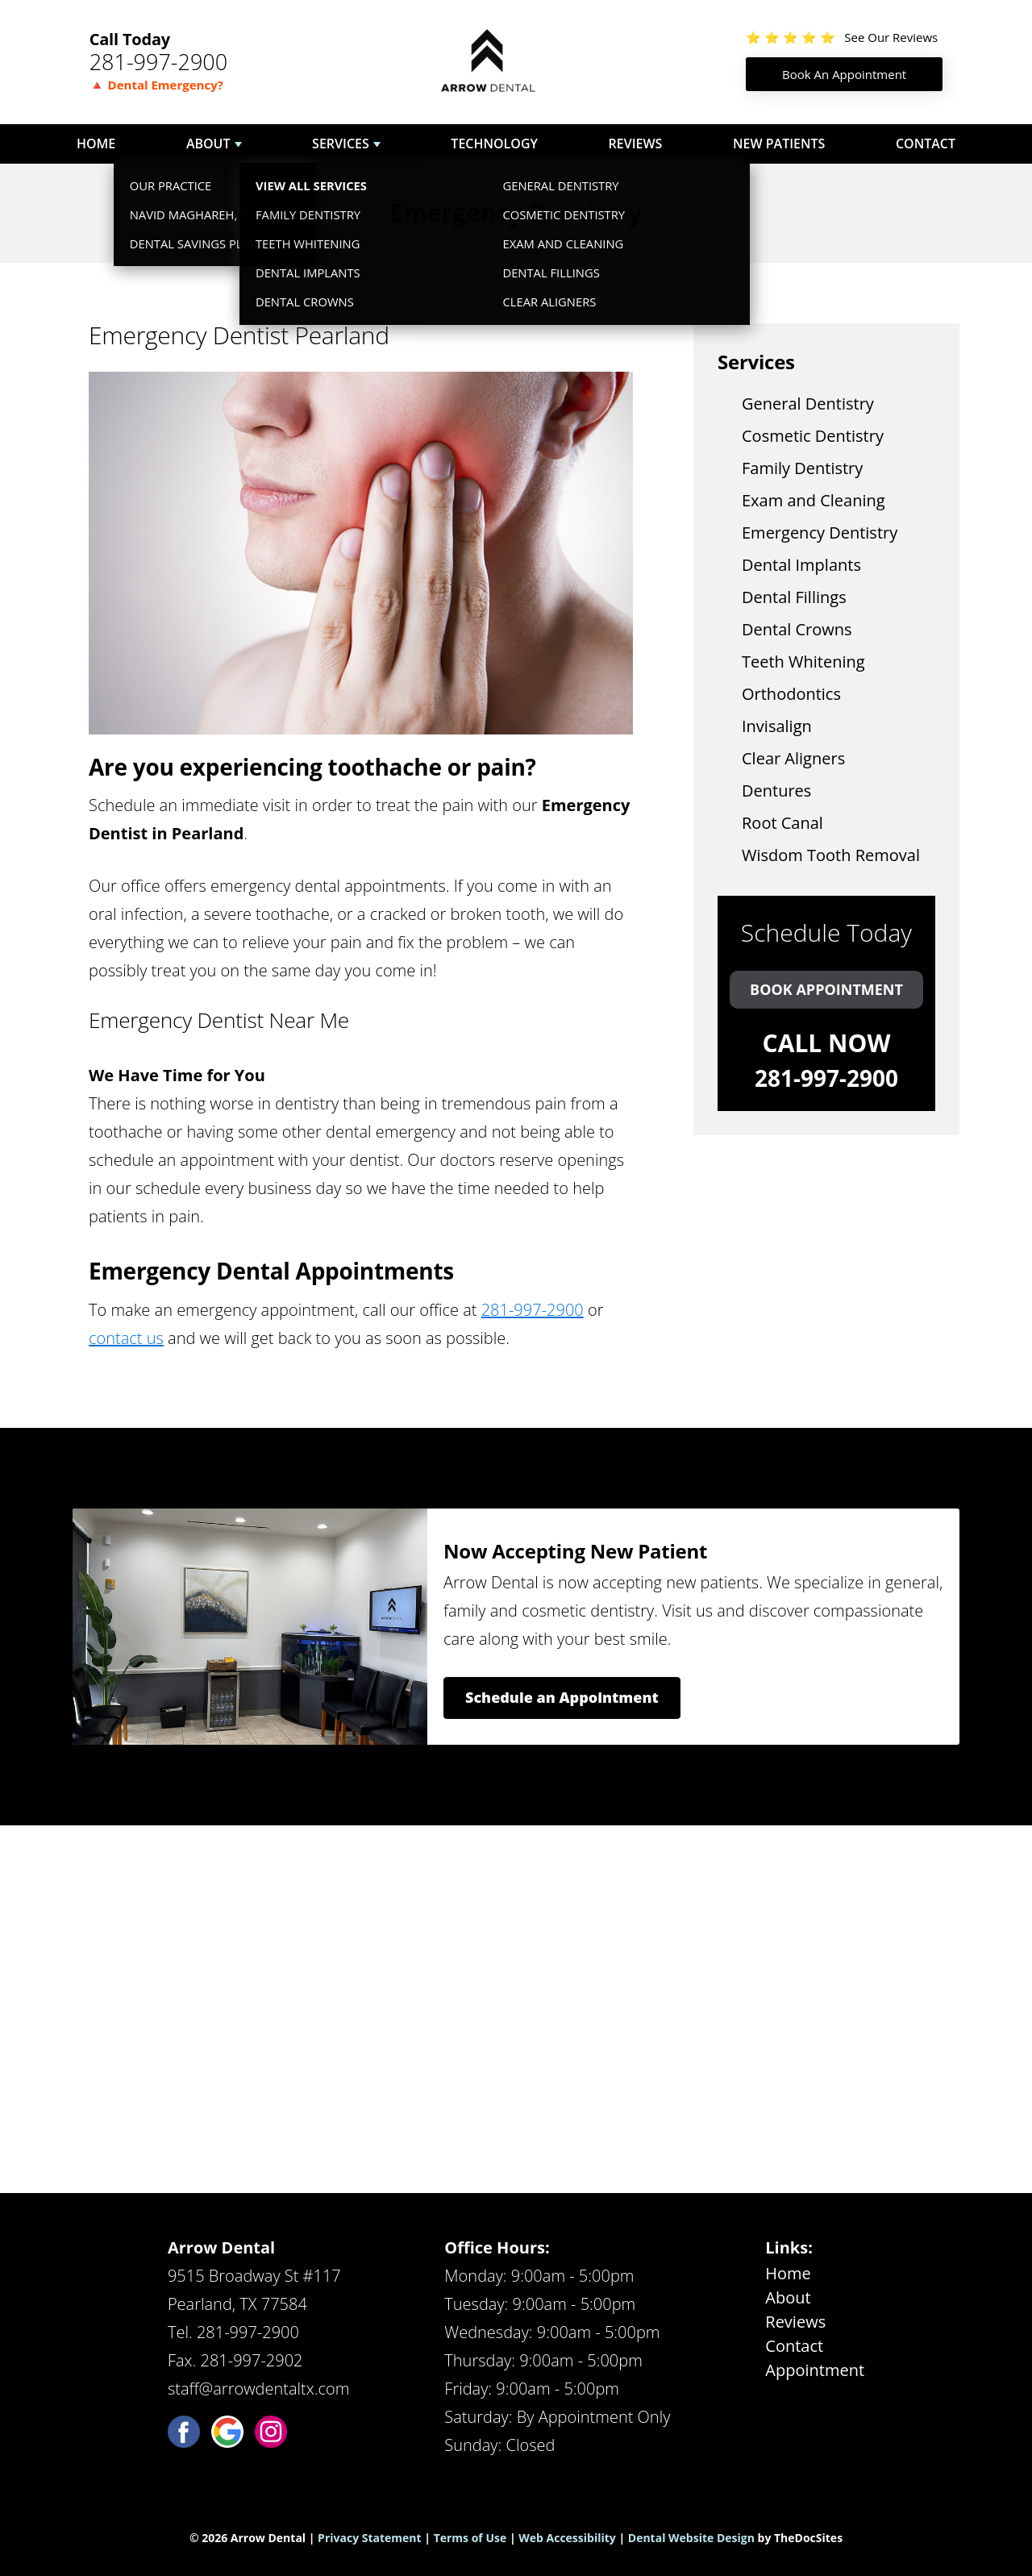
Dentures (776, 790)
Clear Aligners (793, 758)
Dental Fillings (794, 597)
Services (340, 143)
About (208, 143)
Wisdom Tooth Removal (831, 855)
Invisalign (777, 726)
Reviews (636, 143)
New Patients (779, 143)
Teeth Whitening (803, 661)
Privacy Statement (370, 2537)
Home (96, 143)
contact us (126, 1338)
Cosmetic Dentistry (813, 436)
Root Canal (782, 823)
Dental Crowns (797, 629)
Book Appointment (826, 989)
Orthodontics (791, 694)
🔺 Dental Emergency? (156, 85)
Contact (925, 143)
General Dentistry (808, 403)
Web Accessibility (567, 2537)
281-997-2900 (158, 62)
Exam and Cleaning (813, 500)
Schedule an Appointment (562, 1697)
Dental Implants (801, 565)
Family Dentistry (802, 468)
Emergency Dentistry (819, 532)
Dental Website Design (691, 2537)
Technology (494, 143)
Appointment (814, 2370)
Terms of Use (470, 2537)
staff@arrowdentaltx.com (258, 2388)
